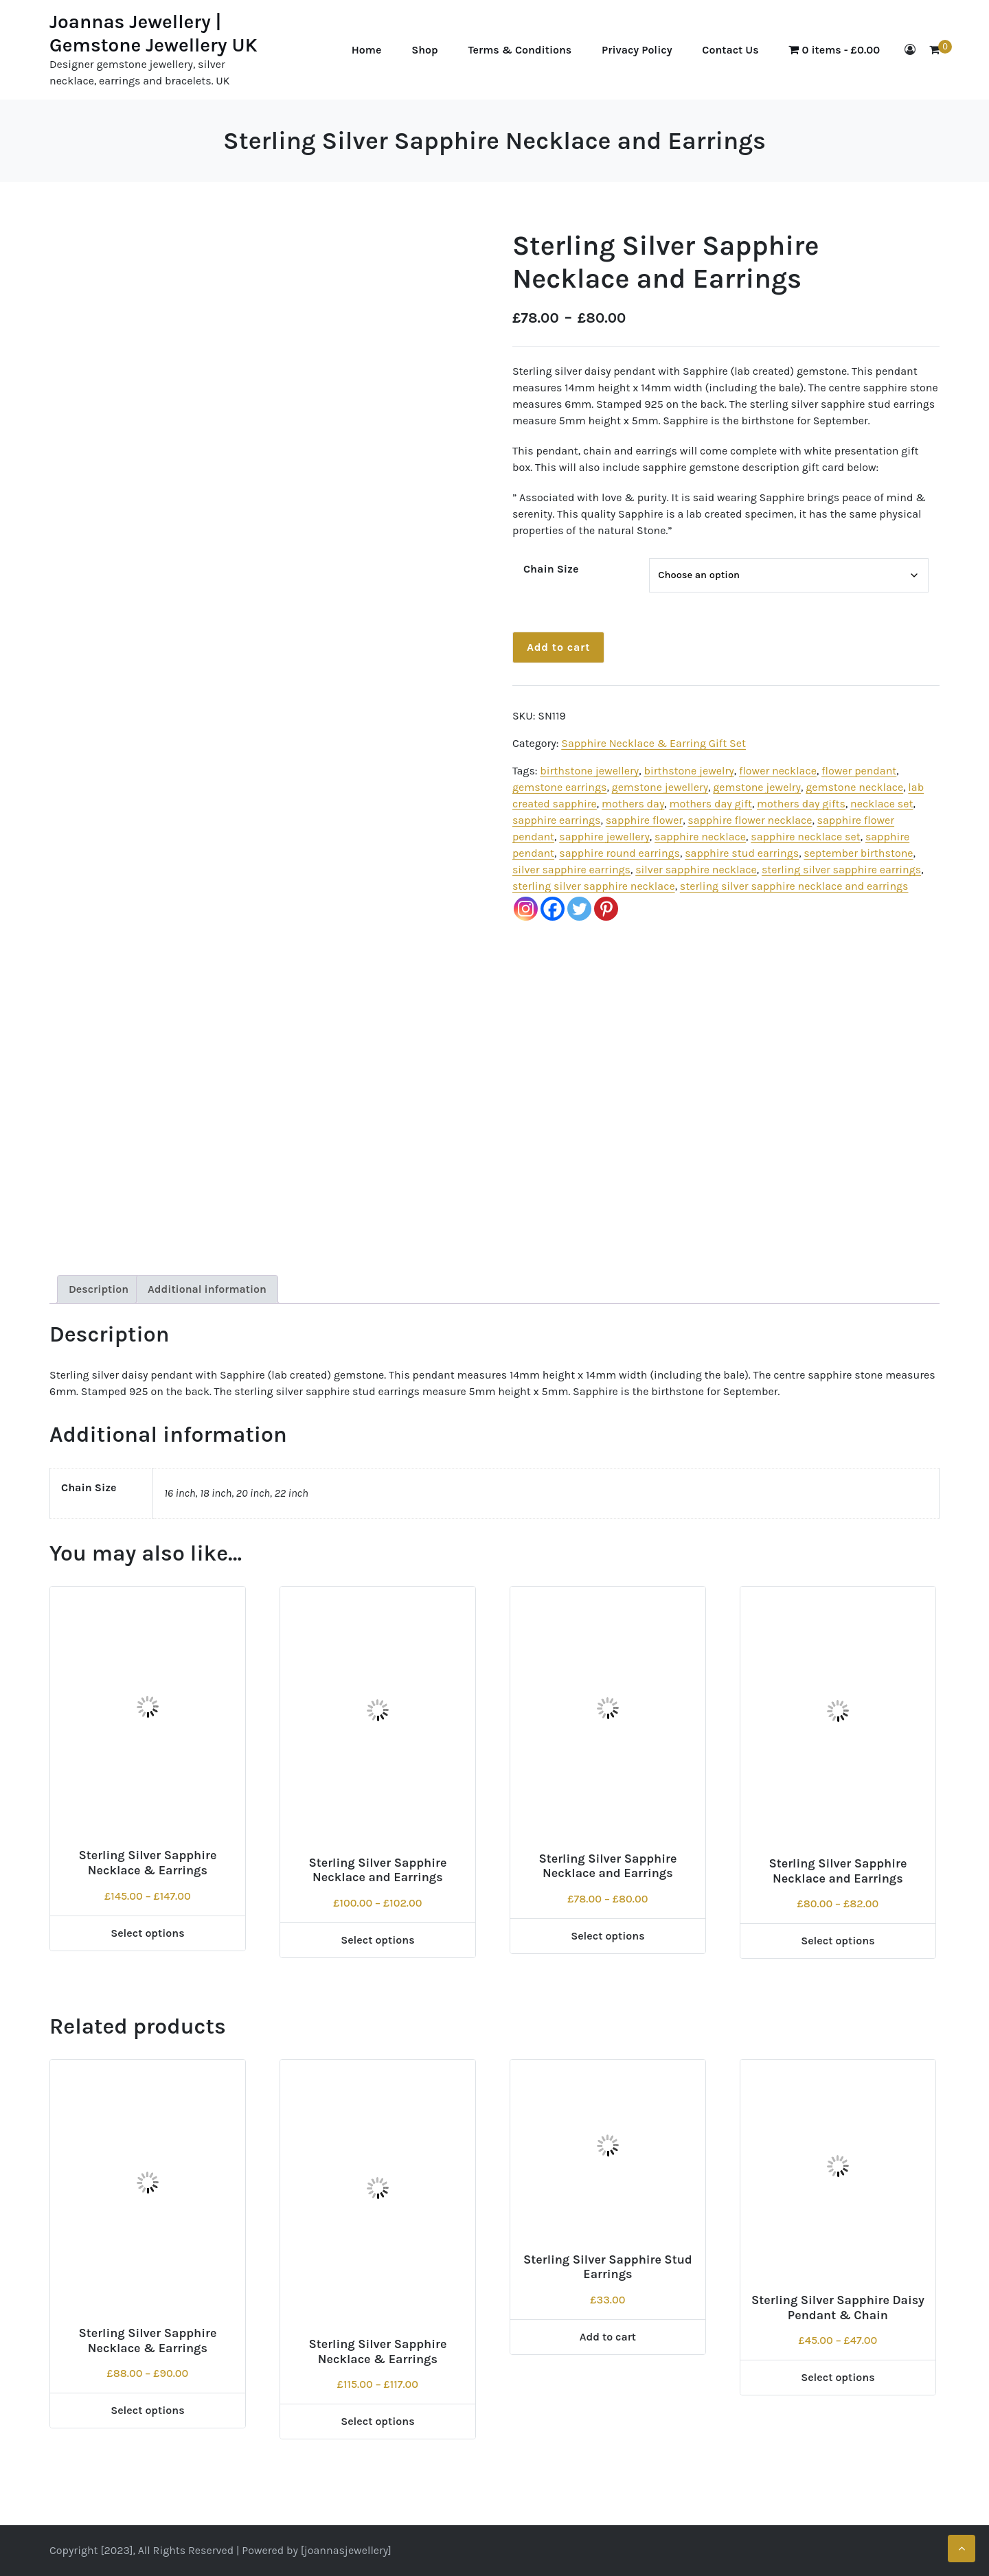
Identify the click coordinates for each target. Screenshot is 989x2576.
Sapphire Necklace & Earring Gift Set (653, 743)
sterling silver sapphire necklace (593, 886)
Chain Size (551, 568)
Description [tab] (98, 1289)
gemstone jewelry (757, 787)
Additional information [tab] (207, 1289)
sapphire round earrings (619, 853)
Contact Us (730, 49)
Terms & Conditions (520, 49)
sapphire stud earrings (742, 853)
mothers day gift (710, 803)
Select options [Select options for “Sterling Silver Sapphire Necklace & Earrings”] (148, 1933)
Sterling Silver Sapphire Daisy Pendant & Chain (837, 2307)
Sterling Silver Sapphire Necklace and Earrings (377, 1870)
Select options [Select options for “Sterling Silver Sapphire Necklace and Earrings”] (378, 1939)
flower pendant (858, 770)
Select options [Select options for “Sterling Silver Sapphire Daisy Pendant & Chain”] (838, 2377)
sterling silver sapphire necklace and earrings (794, 886)
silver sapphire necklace (696, 869)
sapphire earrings (556, 820)
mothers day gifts (801, 803)
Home (367, 49)
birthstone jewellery (589, 770)
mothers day (633, 803)
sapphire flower (644, 820)
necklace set (881, 803)
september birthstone (858, 853)
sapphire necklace (700, 836)
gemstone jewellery (660, 787)
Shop (424, 49)
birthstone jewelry (689, 770)
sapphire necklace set (806, 836)
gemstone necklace (854, 787)
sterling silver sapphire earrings (841, 869)
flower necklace (778, 770)
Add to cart (558, 647)
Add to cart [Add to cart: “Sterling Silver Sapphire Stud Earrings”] (608, 2336)
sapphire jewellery (604, 836)
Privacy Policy (637, 49)
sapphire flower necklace (749, 820)
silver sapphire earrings (571, 869)
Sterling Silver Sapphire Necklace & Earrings (147, 1863)
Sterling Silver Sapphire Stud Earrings (607, 2267)
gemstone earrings (559, 787)
